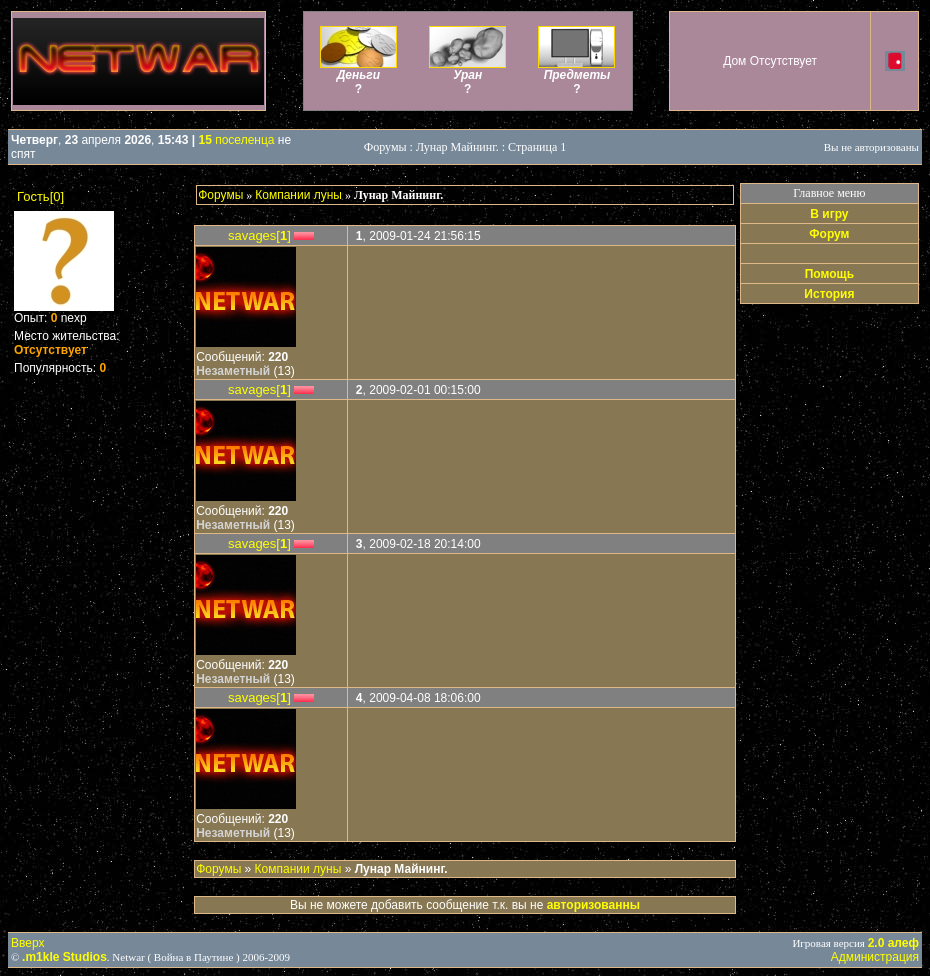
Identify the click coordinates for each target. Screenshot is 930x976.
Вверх (27, 943)
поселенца (237, 140)
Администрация (875, 957)
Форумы (220, 195)
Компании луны (298, 195)
